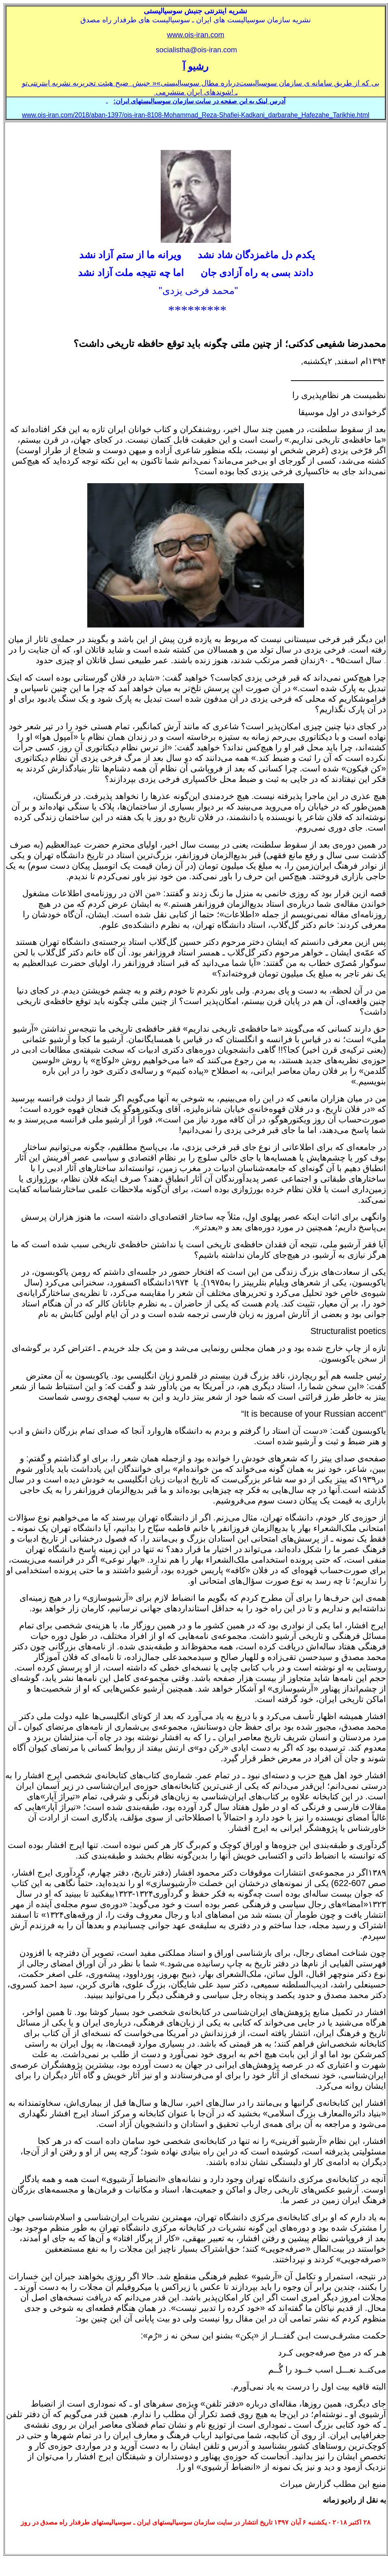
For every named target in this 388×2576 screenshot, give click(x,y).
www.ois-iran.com (195, 35)
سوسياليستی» (178, 83)
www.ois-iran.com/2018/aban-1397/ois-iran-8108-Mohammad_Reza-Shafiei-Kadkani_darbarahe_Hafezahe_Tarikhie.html (195, 114)
